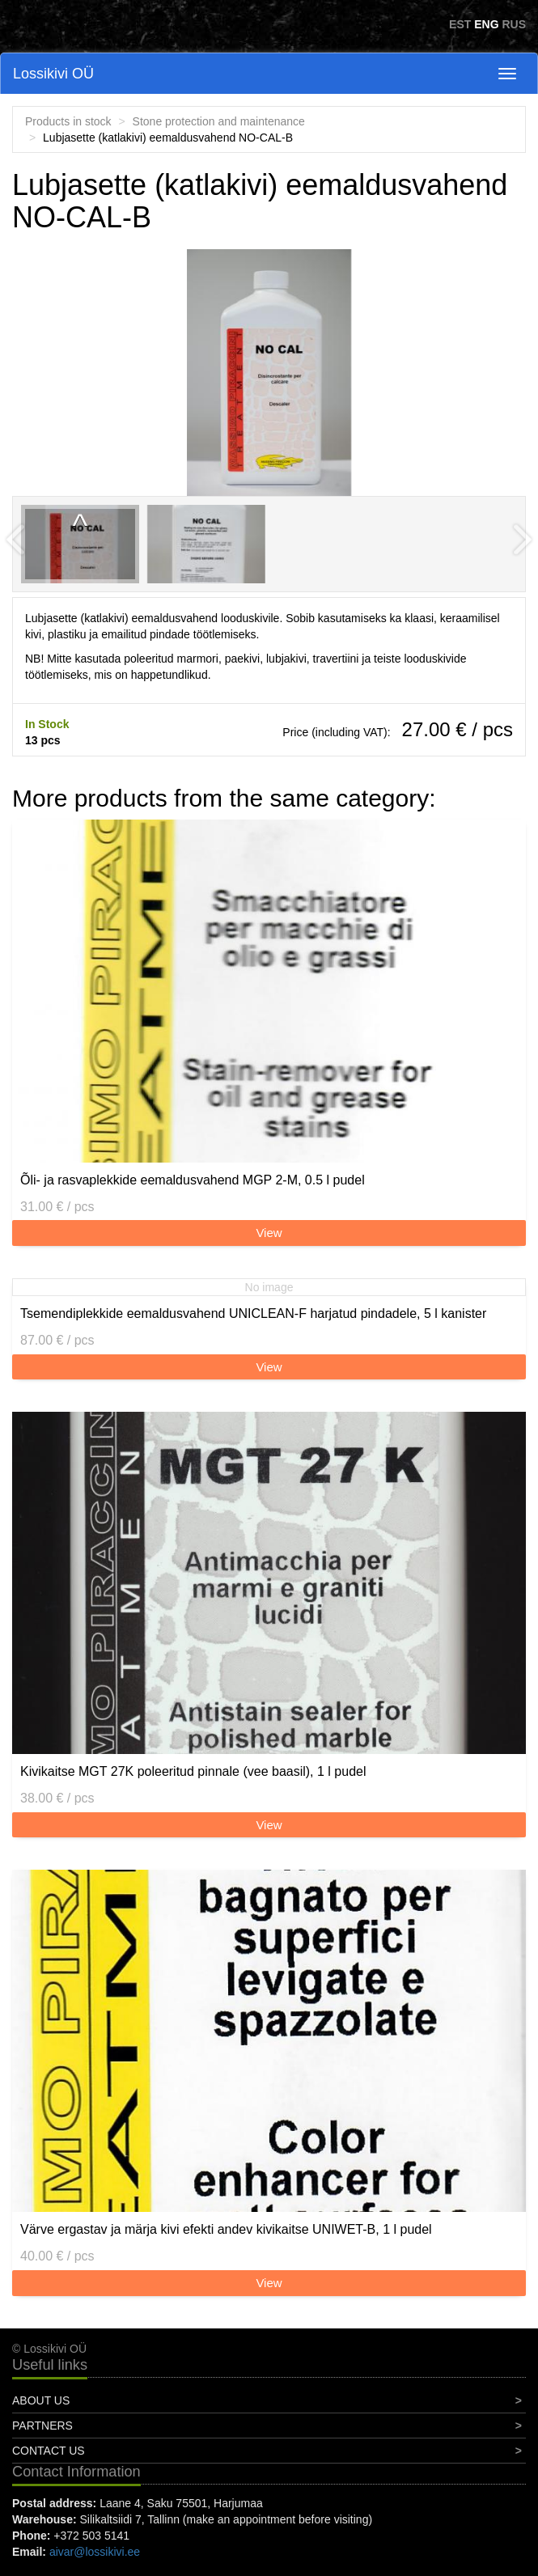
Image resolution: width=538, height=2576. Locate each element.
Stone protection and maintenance (219, 121)
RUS (514, 24)
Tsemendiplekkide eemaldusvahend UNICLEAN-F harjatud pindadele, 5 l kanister (253, 1313)
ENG (486, 24)
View (269, 1232)
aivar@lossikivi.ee (94, 2551)
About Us (41, 2400)
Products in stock (68, 121)
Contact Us (48, 2450)
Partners (42, 2425)
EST (460, 24)
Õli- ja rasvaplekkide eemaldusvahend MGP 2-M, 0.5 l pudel (192, 1180)
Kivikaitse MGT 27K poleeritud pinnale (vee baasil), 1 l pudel (193, 1771)
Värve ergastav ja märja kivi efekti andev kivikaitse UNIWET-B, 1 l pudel (226, 2229)
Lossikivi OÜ (53, 74)
